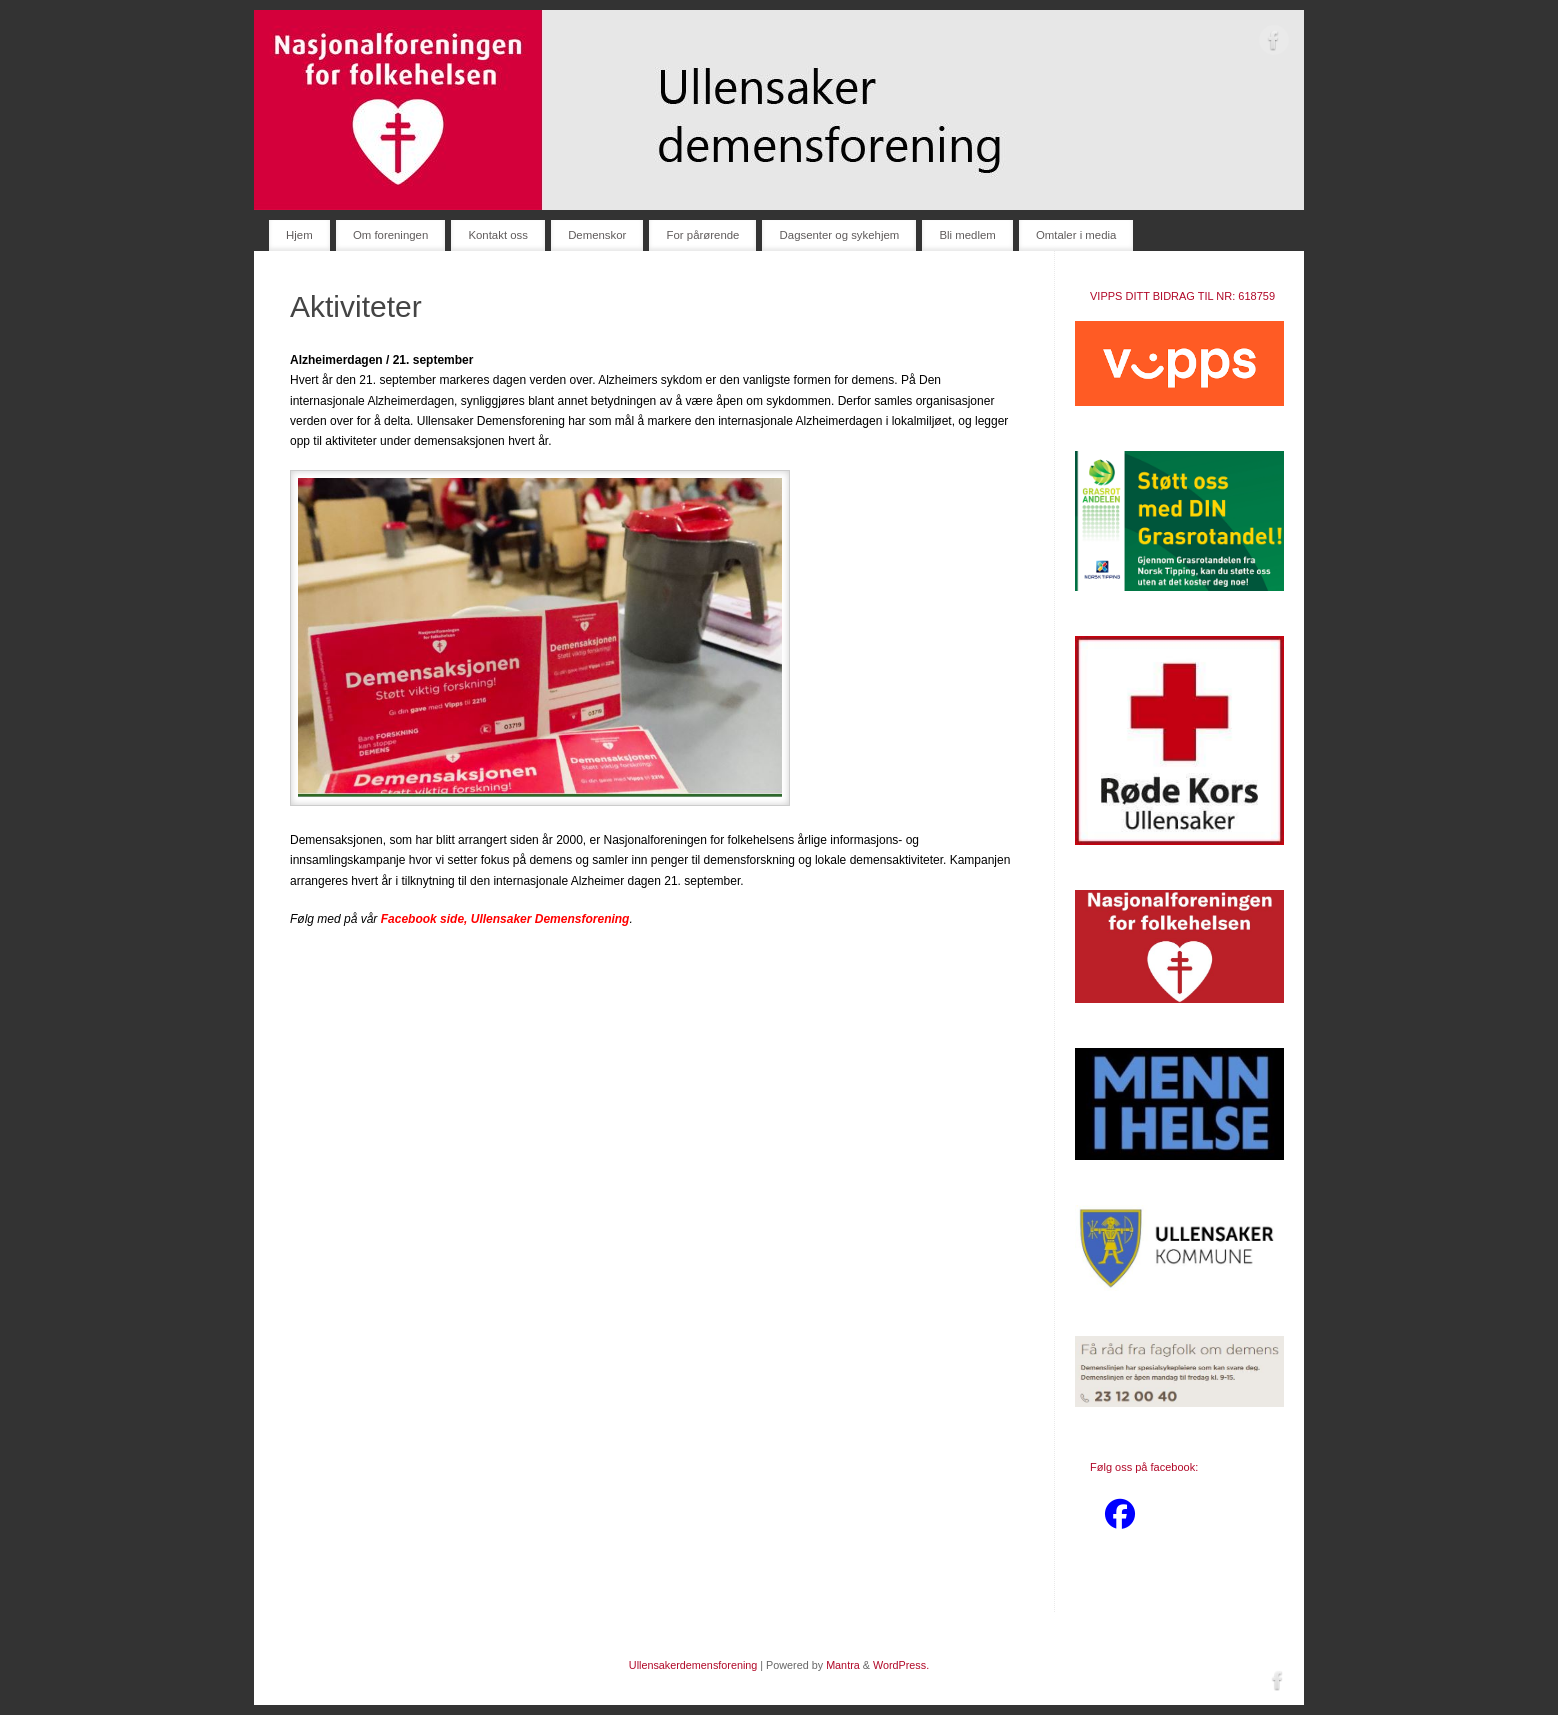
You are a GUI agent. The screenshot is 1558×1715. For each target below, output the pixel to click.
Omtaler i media (1076, 235)
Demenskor (597, 235)
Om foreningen (390, 235)
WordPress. (901, 1665)
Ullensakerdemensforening (693, 1665)
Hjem (299, 235)
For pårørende (703, 235)
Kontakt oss (498, 235)
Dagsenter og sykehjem (840, 235)
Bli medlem (967, 235)
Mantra (843, 1665)
